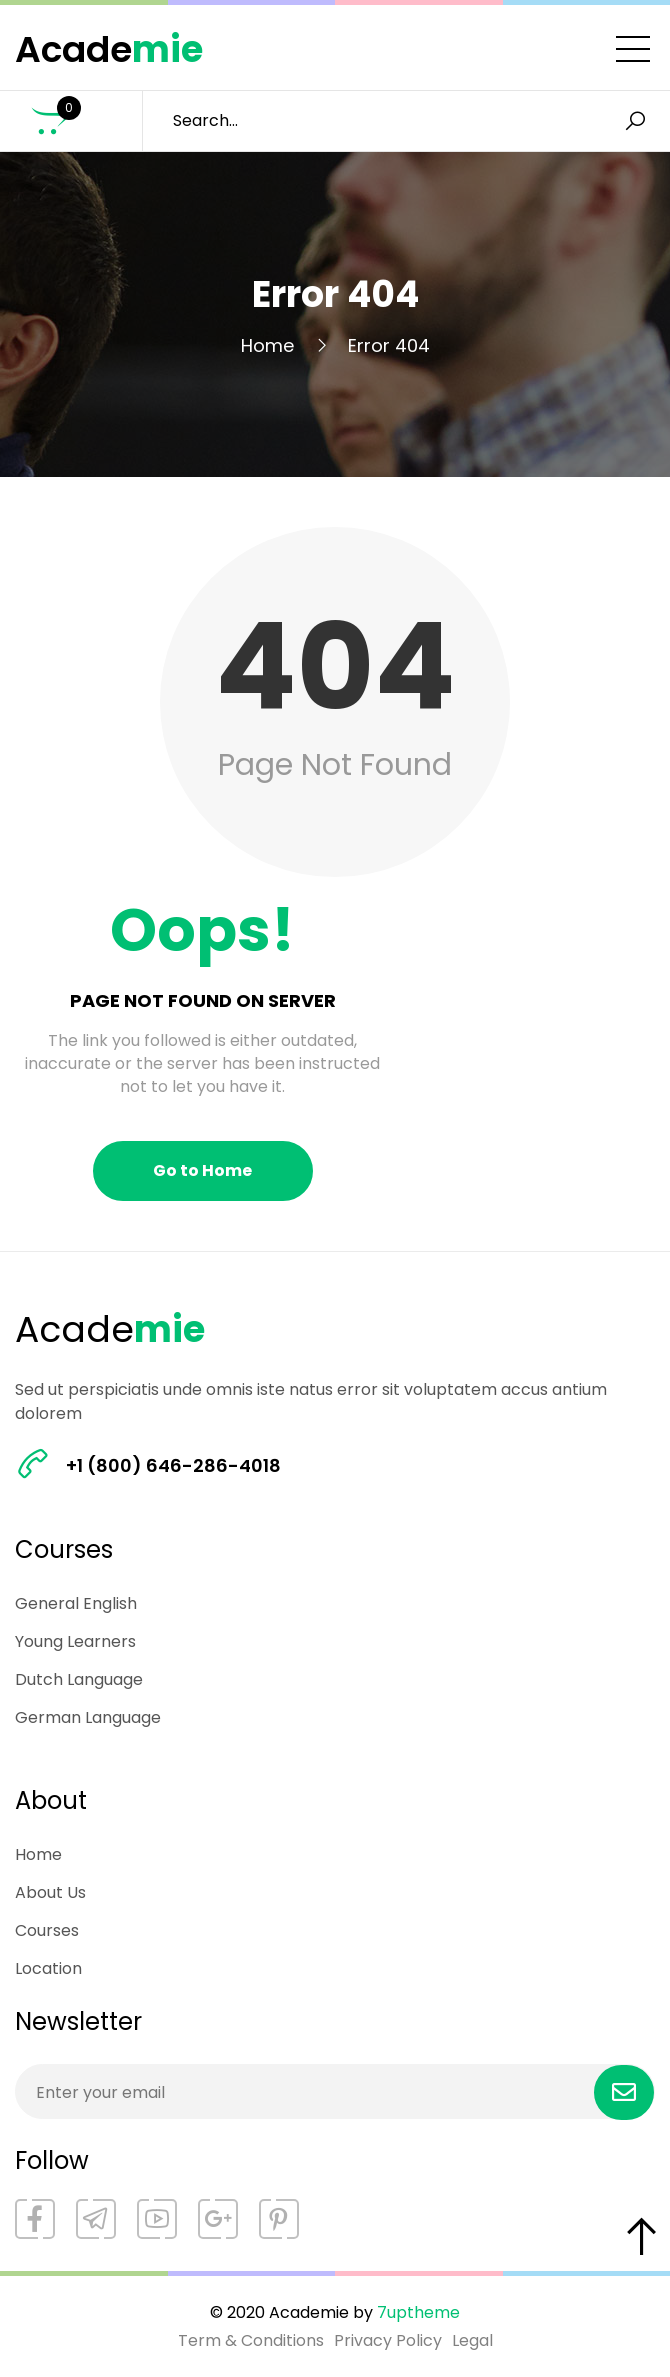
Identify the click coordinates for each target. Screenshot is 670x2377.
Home (267, 345)
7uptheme (418, 2312)
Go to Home (202, 1170)
